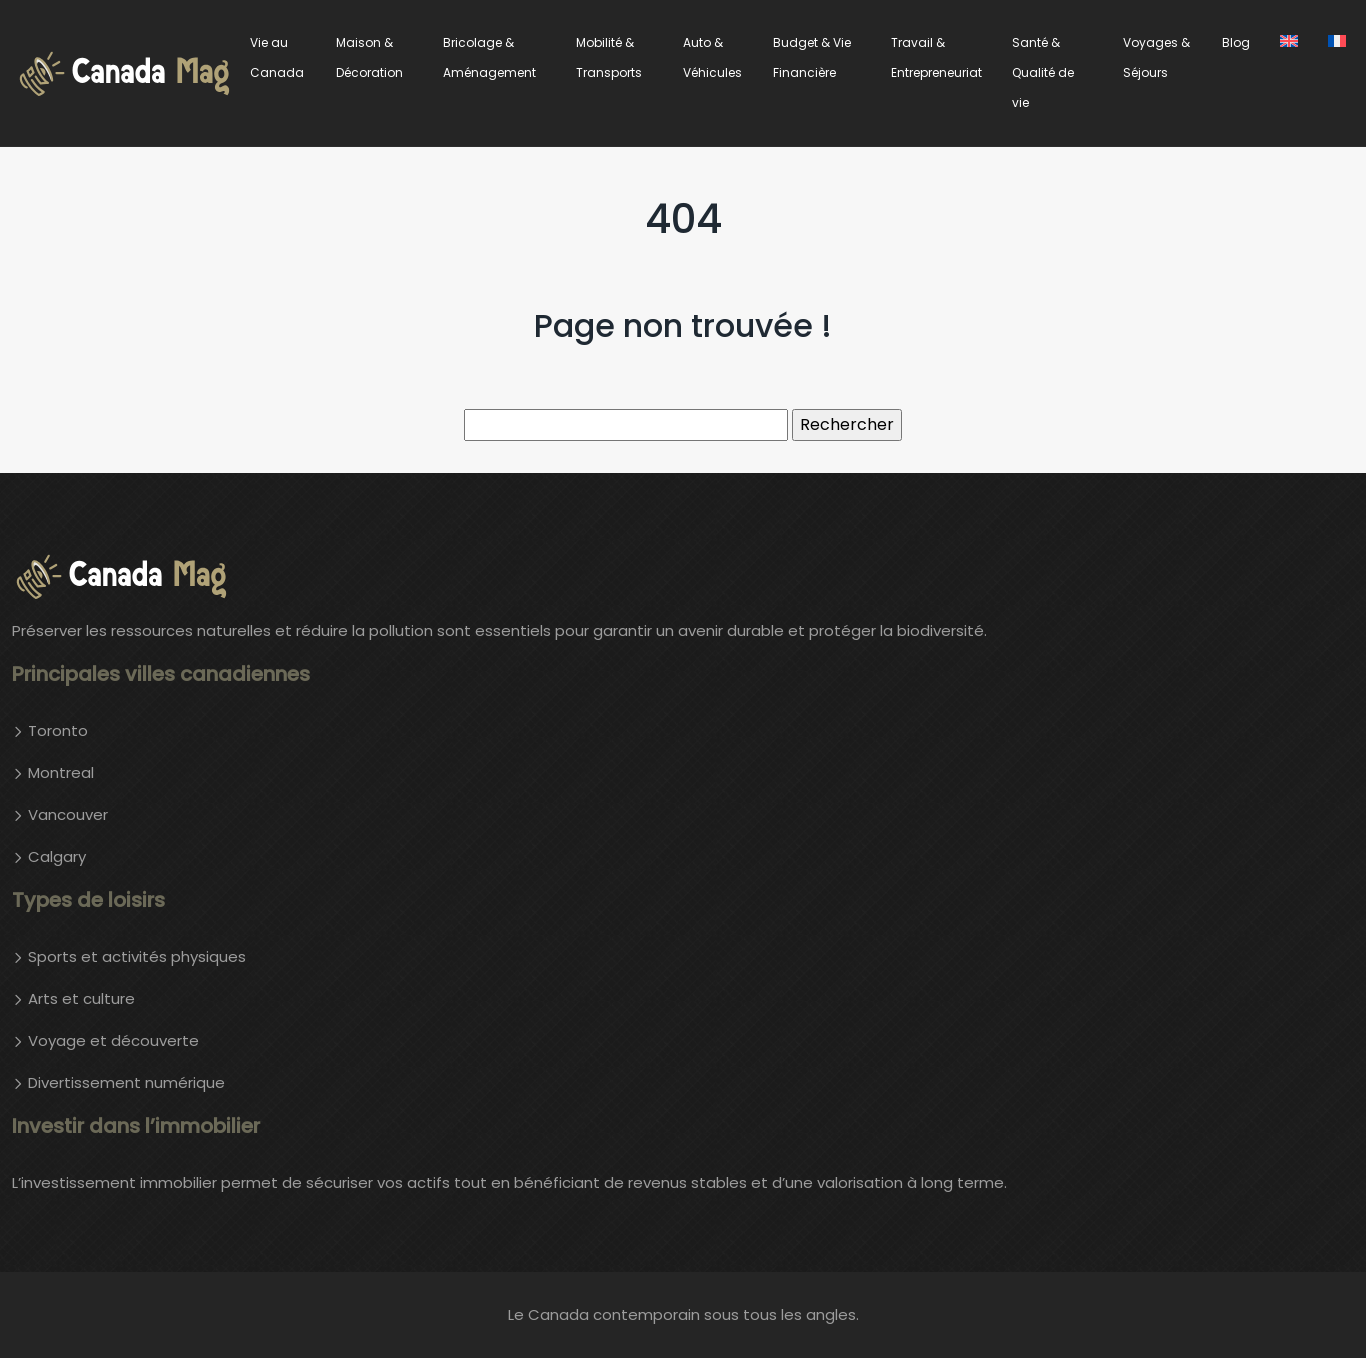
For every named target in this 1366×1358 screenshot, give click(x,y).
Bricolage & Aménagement (489, 57)
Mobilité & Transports (609, 57)
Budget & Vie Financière (812, 57)
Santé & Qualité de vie (1043, 72)
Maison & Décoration (369, 57)
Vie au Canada (277, 57)
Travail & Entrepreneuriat (936, 57)
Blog (1236, 42)
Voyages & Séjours (1156, 57)
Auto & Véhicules (712, 57)
